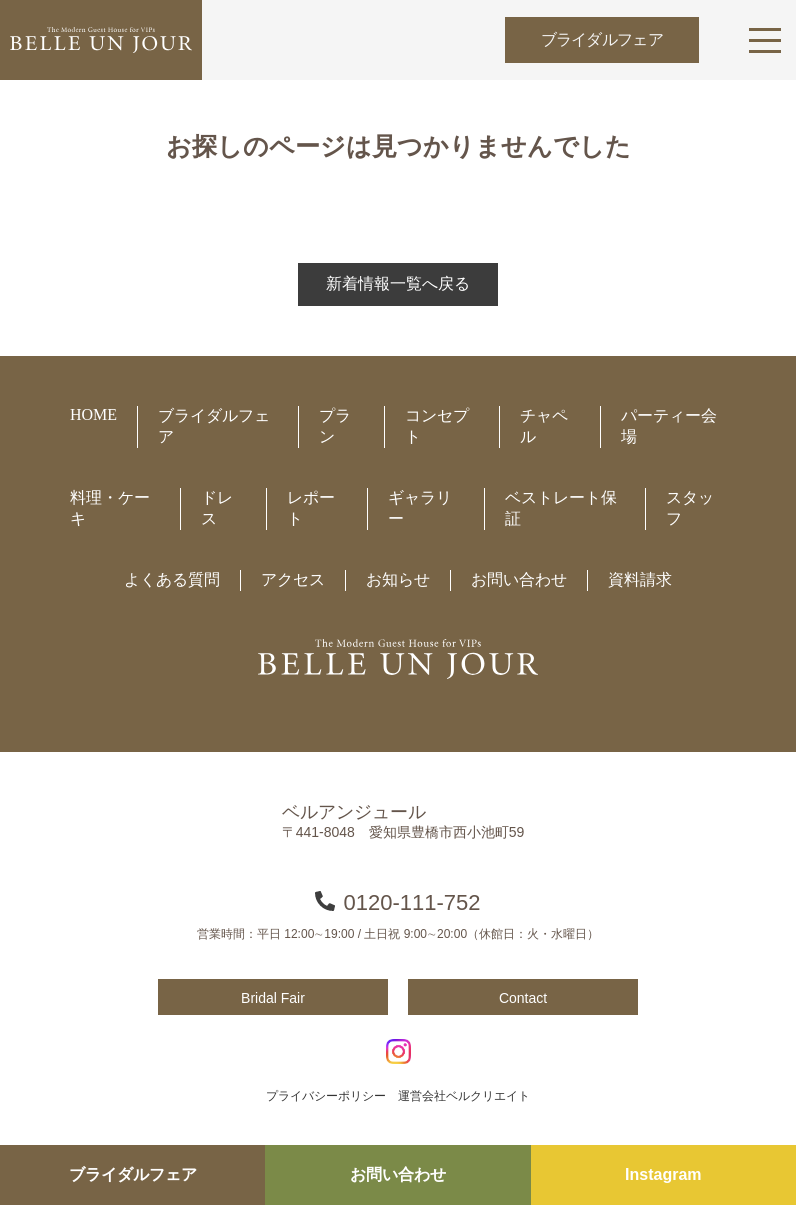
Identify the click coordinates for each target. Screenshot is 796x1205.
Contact (523, 998)
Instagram (663, 1174)
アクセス (293, 579)
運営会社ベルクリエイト (464, 1096)
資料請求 (640, 579)
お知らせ (398, 579)
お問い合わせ (398, 1174)
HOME (93, 414)
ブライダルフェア (602, 39)
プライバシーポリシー (326, 1096)
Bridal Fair (273, 998)
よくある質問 (172, 579)
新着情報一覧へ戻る (398, 283)
